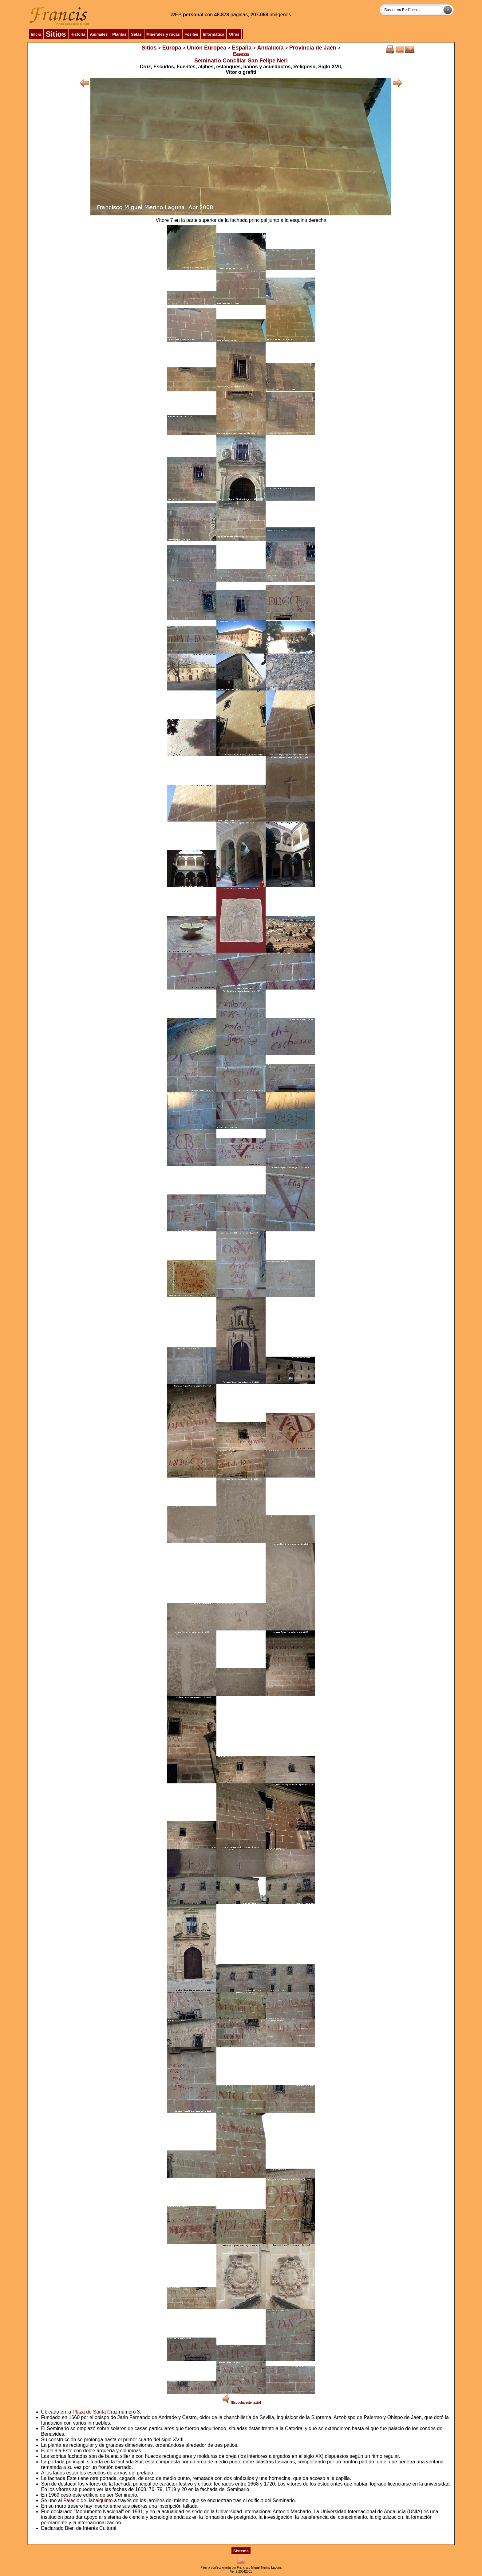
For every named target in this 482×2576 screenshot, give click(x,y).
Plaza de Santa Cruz (95, 2411)
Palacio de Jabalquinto (88, 2500)
